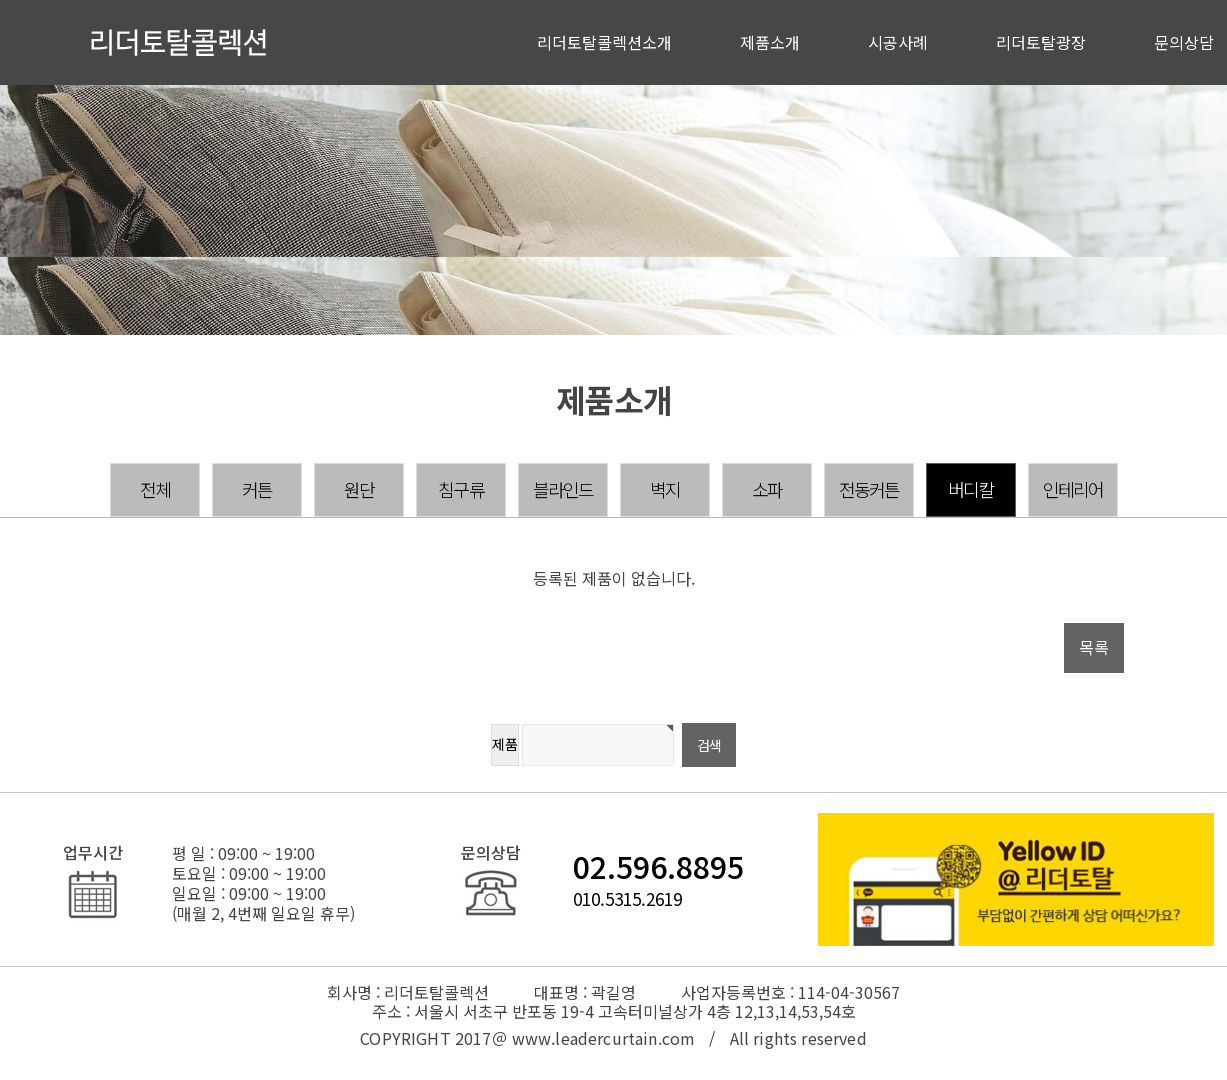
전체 (155, 489)
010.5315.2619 (627, 898)
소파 (767, 489)
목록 (1094, 647)
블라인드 (563, 489)
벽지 (665, 489)
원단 (359, 489)
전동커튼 (869, 489)
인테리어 (1073, 489)
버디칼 (971, 489)
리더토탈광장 (1041, 42)
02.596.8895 (658, 866)
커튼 (257, 489)
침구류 (461, 489)
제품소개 (770, 42)
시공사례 (898, 42)
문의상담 (1184, 42)
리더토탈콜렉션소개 (604, 42)
